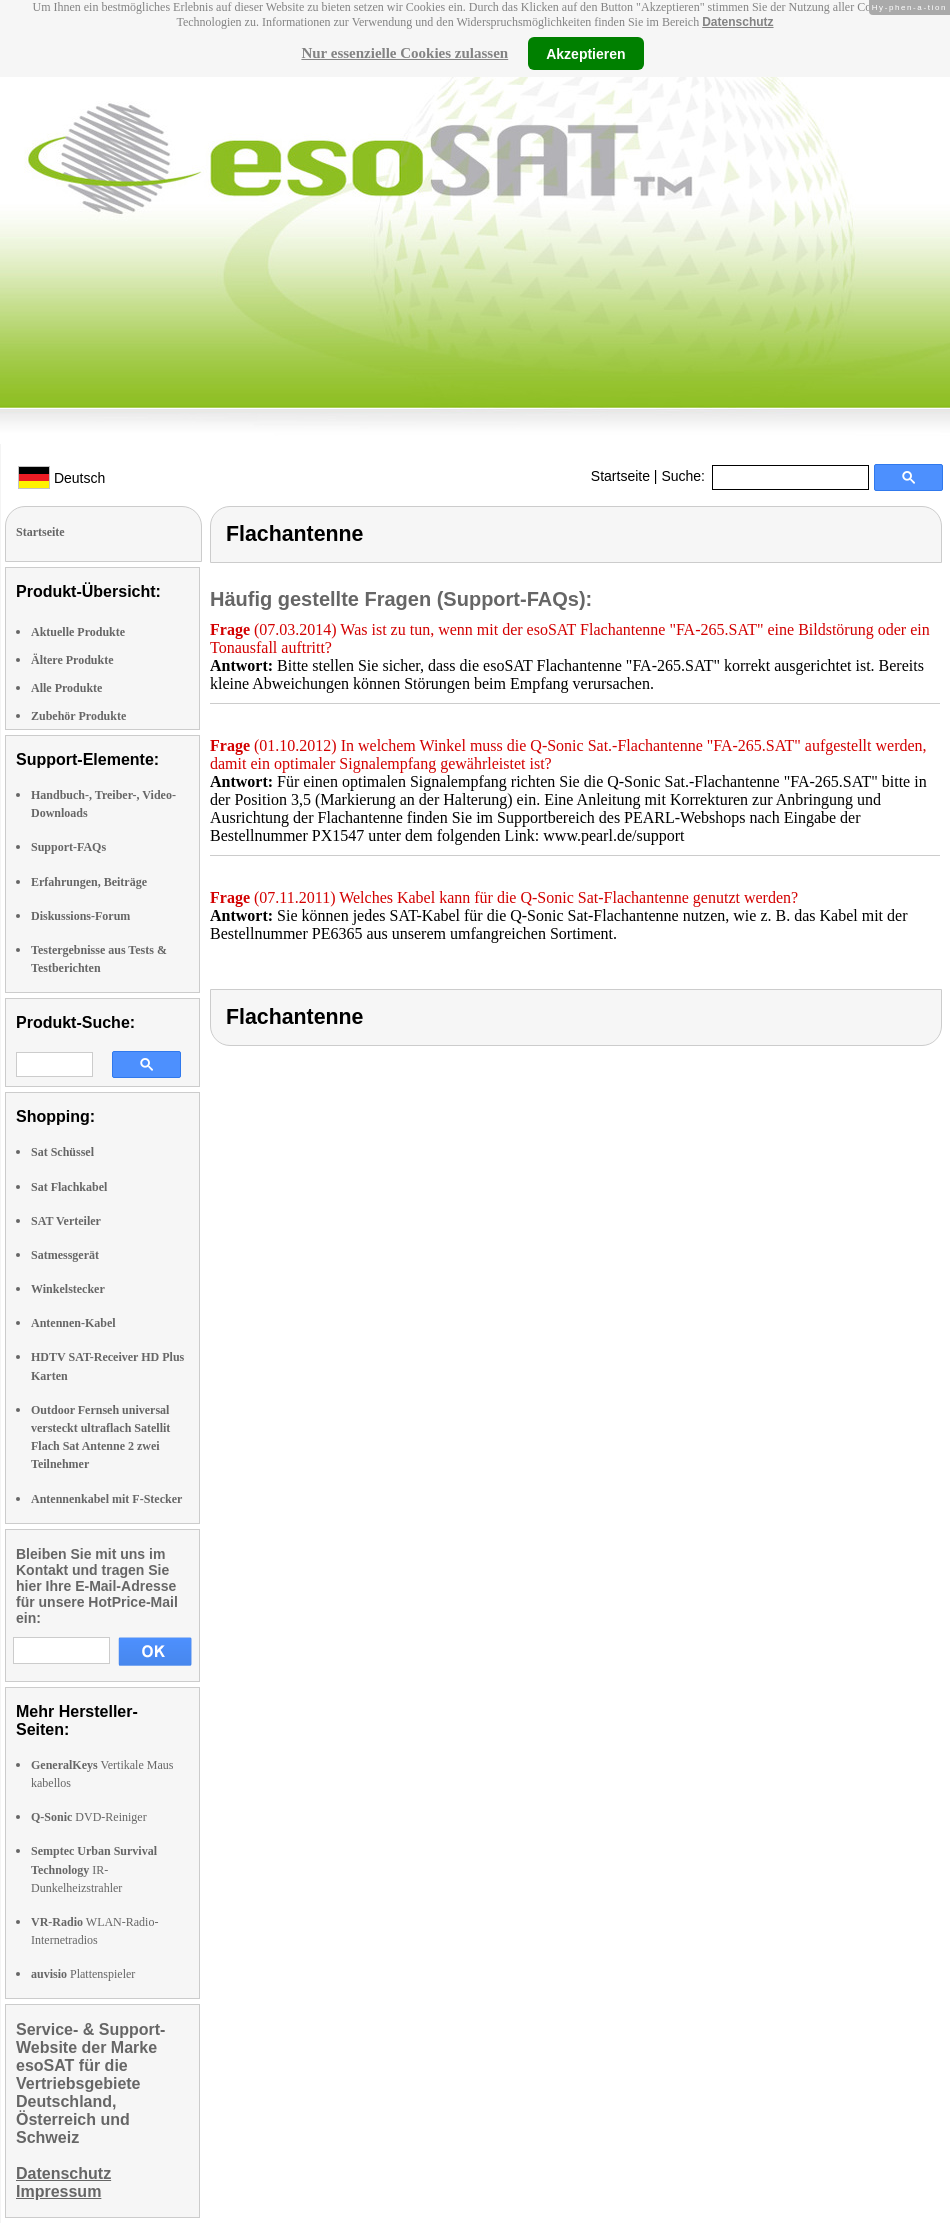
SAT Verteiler (66, 1221)
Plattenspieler (83, 1974)
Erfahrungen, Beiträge (89, 882)
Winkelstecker (68, 1289)
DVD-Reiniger (89, 1817)
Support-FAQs (68, 847)
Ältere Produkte (72, 660)
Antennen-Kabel (73, 1323)
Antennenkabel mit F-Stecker (106, 1499)
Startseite (620, 476)
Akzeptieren (585, 53)
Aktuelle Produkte (78, 632)
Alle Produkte (66, 688)
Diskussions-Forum (80, 916)
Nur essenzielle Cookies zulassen (404, 53)
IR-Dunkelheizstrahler (94, 1869)
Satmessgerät (65, 1255)
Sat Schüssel (62, 1152)
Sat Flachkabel (69, 1187)
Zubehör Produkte (78, 716)
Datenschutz (737, 22)
